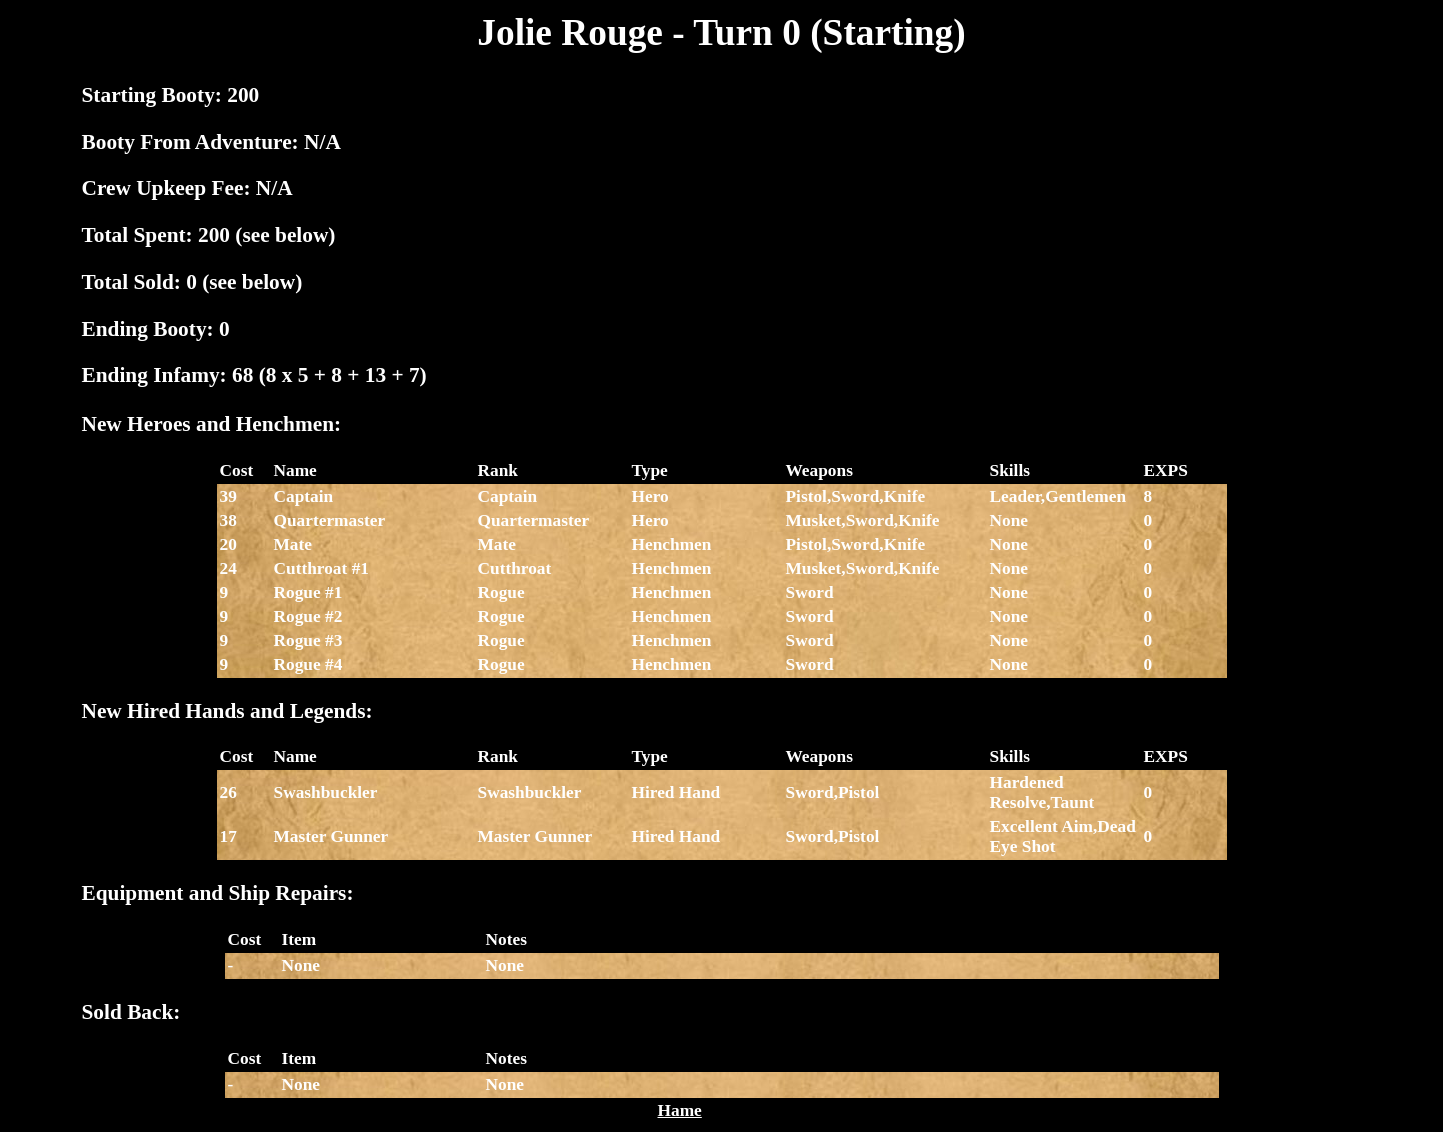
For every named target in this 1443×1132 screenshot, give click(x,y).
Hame (680, 1110)
